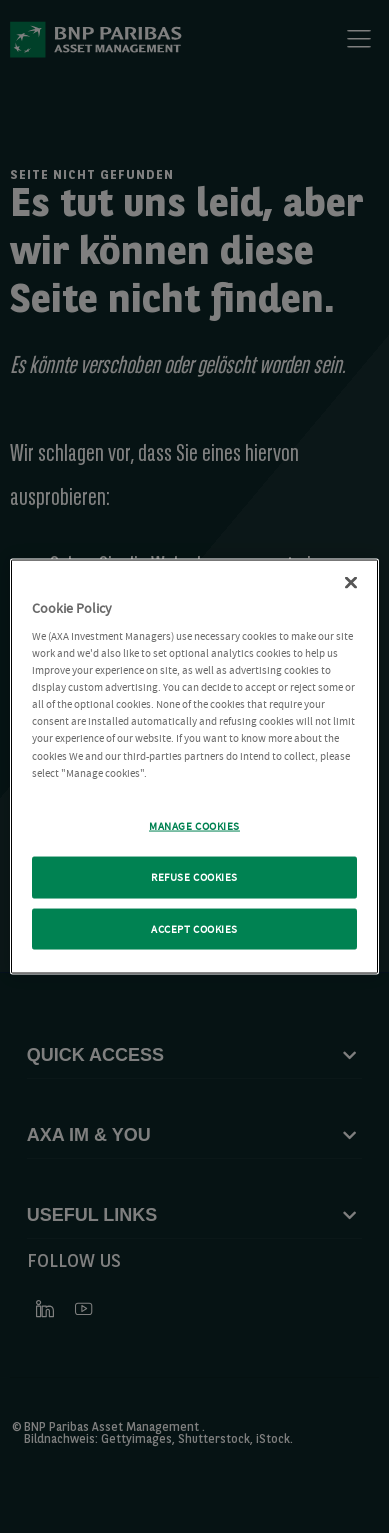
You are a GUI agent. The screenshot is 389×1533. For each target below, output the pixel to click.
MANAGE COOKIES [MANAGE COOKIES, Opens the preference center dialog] (194, 825)
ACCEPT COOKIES (194, 928)
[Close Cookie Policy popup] (351, 582)
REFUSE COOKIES (194, 876)
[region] (195, 766)
